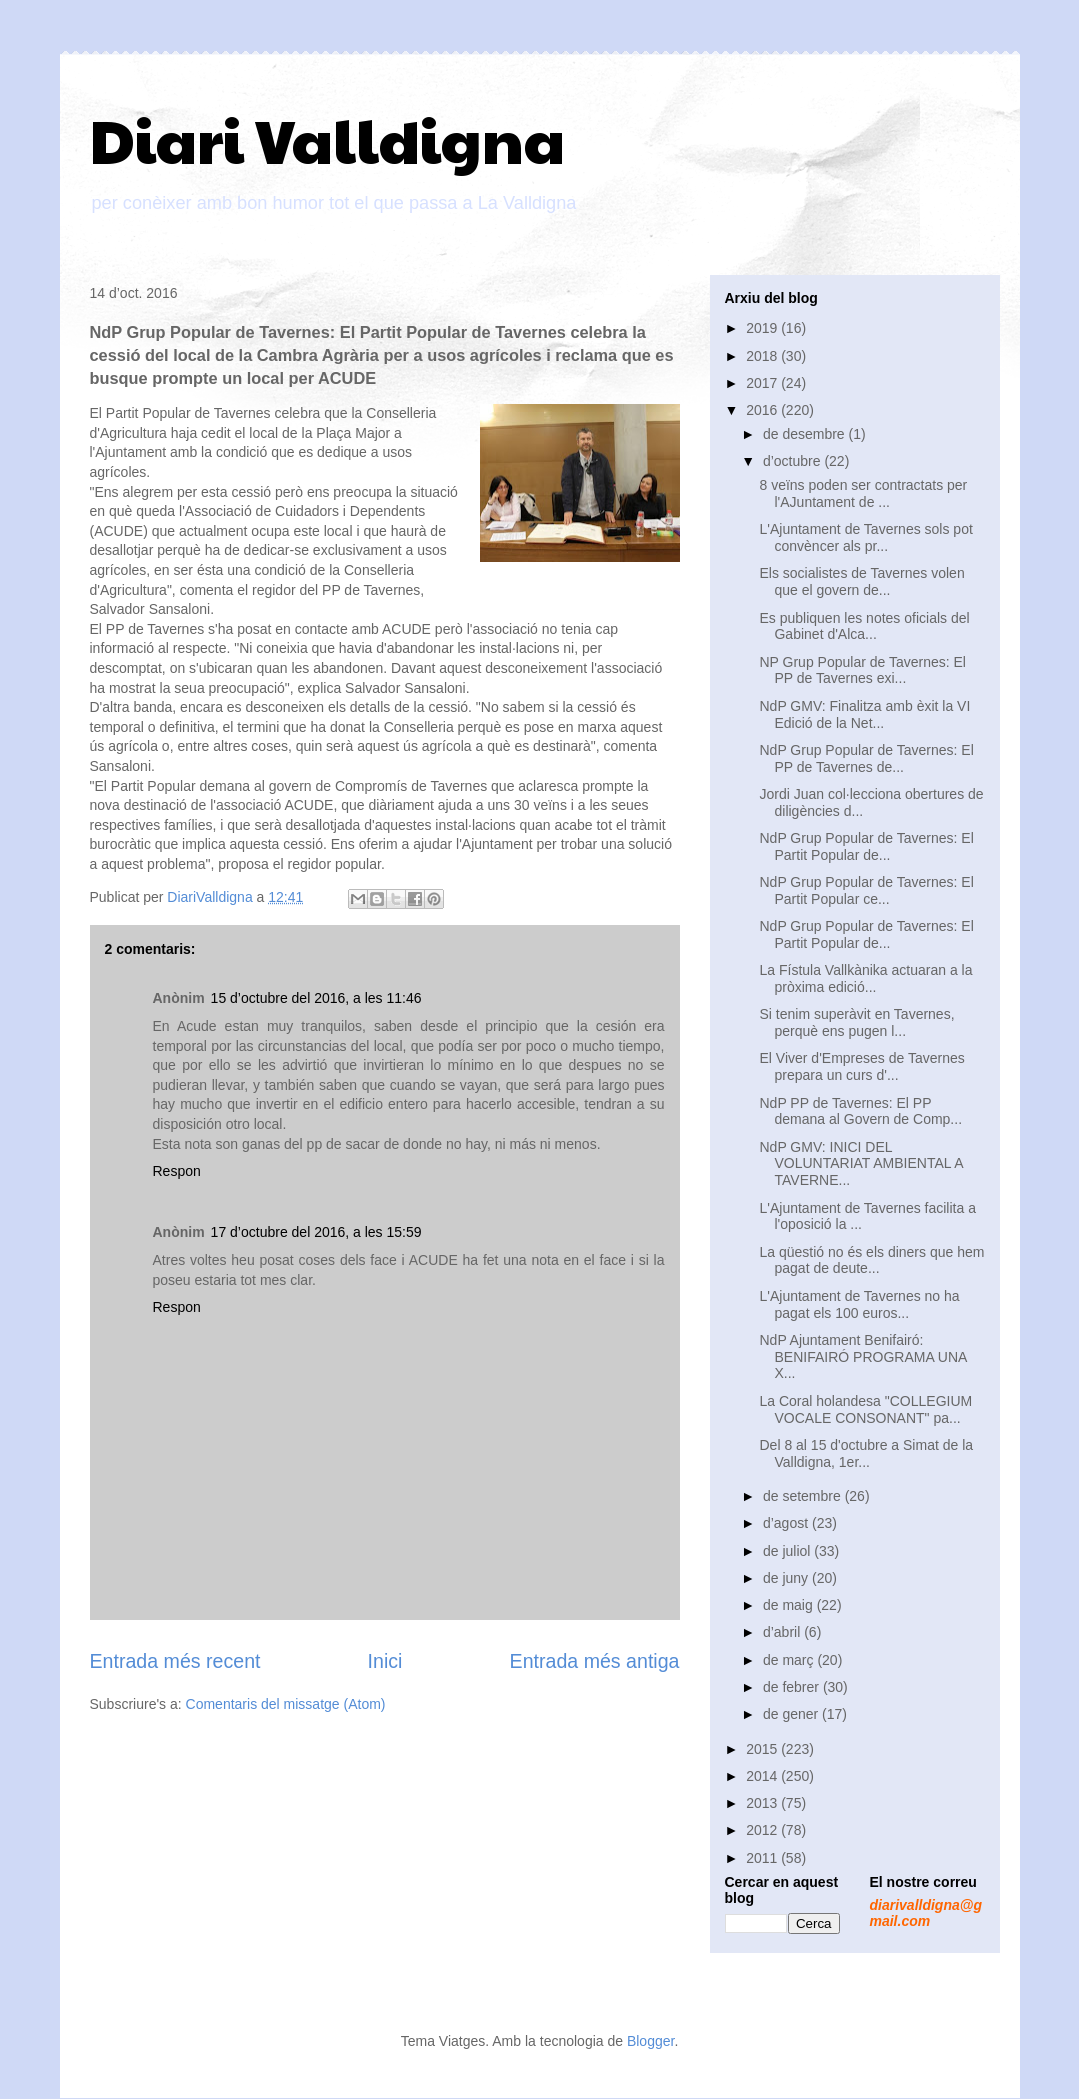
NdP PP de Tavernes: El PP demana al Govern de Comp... (860, 1111)
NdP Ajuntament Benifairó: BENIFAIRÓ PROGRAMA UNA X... (862, 1357)
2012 (763, 1830)
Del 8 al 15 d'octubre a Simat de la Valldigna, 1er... (866, 1453)
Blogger (650, 2041)
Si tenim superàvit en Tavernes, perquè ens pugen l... (856, 1022)
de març (790, 1660)
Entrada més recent (175, 1661)
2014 (763, 1776)
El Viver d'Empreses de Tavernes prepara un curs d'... (861, 1066)
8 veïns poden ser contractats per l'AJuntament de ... (863, 493)
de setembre (804, 1496)
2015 (763, 1749)
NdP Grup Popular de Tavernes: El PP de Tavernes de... (866, 758)
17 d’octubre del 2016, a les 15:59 (316, 1232)
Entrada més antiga (595, 1661)
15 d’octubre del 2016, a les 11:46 (316, 998)
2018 (763, 356)
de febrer (793, 1687)
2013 (763, 1803)
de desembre (806, 434)
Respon (177, 1171)
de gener (792, 1714)
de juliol (788, 1551)
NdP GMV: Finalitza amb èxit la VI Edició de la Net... (864, 714)
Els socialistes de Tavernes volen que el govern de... (861, 581)
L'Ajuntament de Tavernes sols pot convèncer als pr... (865, 537)
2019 (763, 328)
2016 (763, 410)
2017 (763, 383)
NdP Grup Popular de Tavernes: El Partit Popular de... (866, 846)
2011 (763, 1858)
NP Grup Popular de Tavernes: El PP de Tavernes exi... (862, 670)
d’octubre (793, 461)
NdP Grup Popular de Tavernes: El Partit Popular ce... (866, 890)
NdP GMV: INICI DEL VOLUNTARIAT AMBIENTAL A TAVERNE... (860, 1164)
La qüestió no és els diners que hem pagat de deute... (871, 1260)
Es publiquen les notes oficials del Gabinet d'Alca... (864, 626)
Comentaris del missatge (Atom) (286, 1704)
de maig (790, 1605)
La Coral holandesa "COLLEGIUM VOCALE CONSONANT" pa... (865, 1409)
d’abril (783, 1632)
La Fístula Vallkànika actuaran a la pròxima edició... (865, 978)
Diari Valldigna (327, 139)
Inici (385, 1661)
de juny (787, 1578)
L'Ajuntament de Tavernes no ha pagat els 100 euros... (859, 1304)
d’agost (787, 1523)
